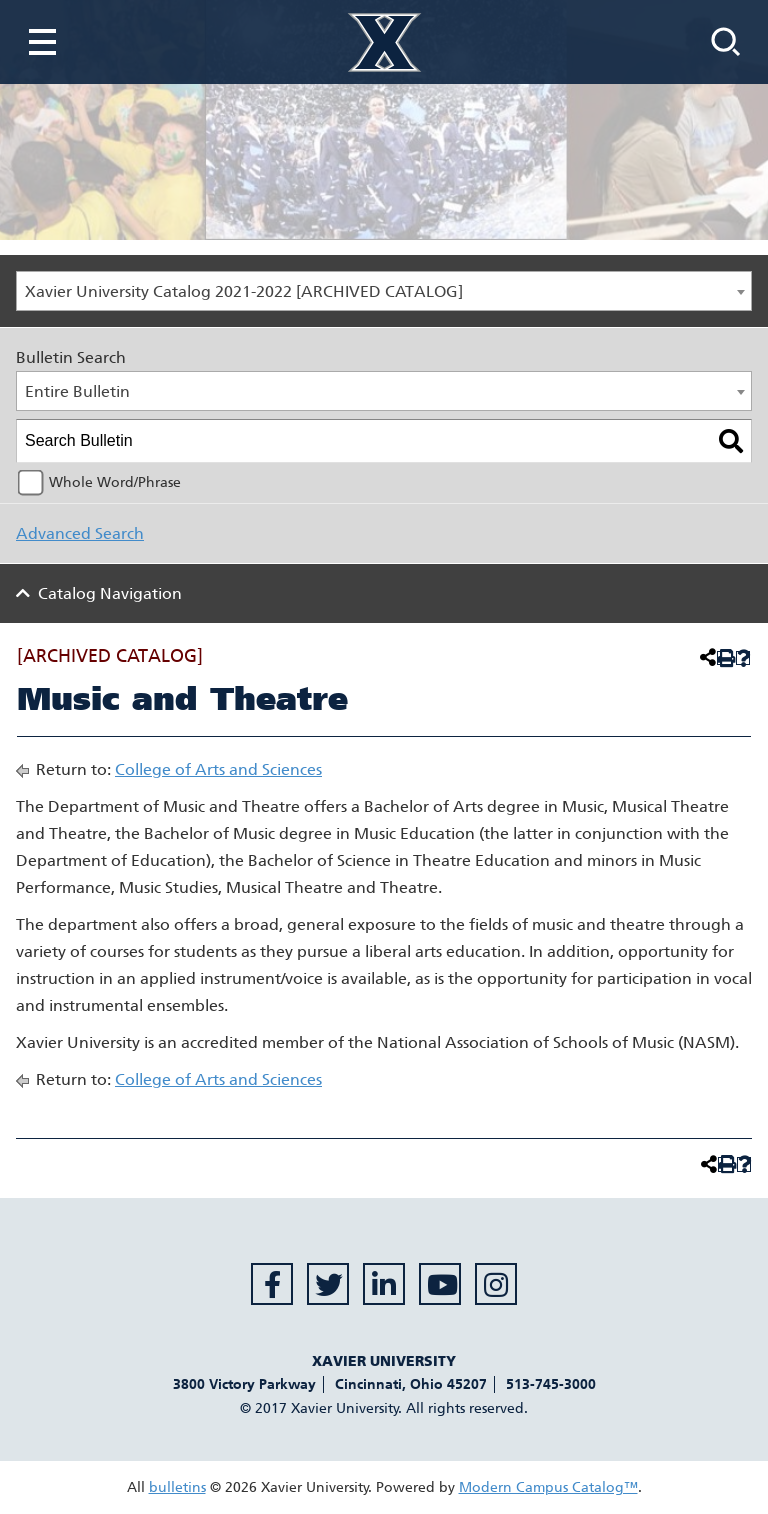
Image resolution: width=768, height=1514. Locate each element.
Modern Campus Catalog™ (548, 1487)
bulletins (177, 1487)
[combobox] (384, 291)
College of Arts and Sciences (218, 769)
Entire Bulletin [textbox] (77, 391)
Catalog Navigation (110, 593)
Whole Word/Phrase (115, 482)
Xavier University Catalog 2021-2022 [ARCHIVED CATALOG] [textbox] (244, 291)
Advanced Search (80, 533)
